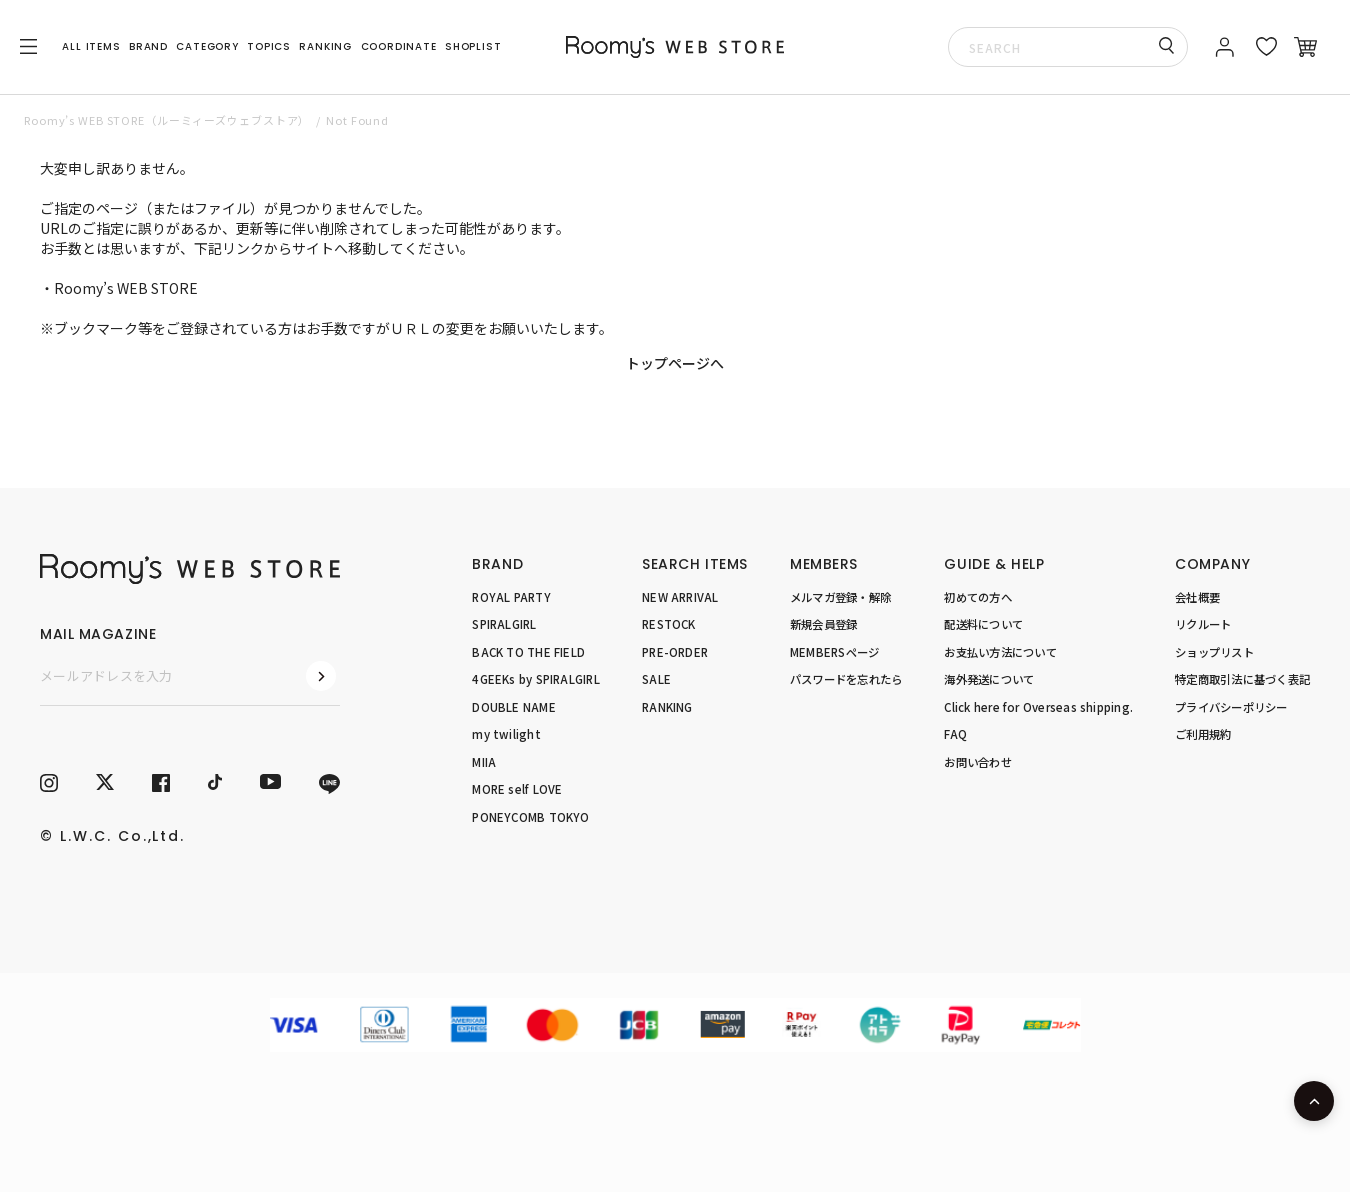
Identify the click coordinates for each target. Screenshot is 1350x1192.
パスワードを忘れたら (846, 679)
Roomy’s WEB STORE (126, 288)
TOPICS (269, 46)
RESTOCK (669, 624)
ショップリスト (1214, 652)
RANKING (325, 46)
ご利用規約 (1203, 734)
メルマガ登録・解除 (840, 597)
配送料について (983, 624)
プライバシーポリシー (1231, 707)
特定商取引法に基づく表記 (1242, 679)
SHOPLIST (473, 46)
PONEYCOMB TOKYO (530, 817)
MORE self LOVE (517, 789)
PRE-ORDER (675, 652)
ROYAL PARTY (511, 597)
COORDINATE (399, 46)
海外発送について (989, 679)
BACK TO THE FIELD (528, 652)
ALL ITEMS (91, 46)
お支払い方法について (1000, 652)
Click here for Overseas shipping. (1038, 707)
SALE (656, 679)
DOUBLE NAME (514, 707)
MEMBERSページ (834, 652)
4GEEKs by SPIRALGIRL (536, 679)
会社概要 (1197, 597)
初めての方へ (977, 597)
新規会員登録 (823, 624)
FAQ (955, 734)
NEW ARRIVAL (680, 597)
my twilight (506, 734)
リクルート (1203, 624)
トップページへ (675, 363)
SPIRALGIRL (504, 624)
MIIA (484, 762)
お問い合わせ (977, 762)
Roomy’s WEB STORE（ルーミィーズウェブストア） (167, 120)
